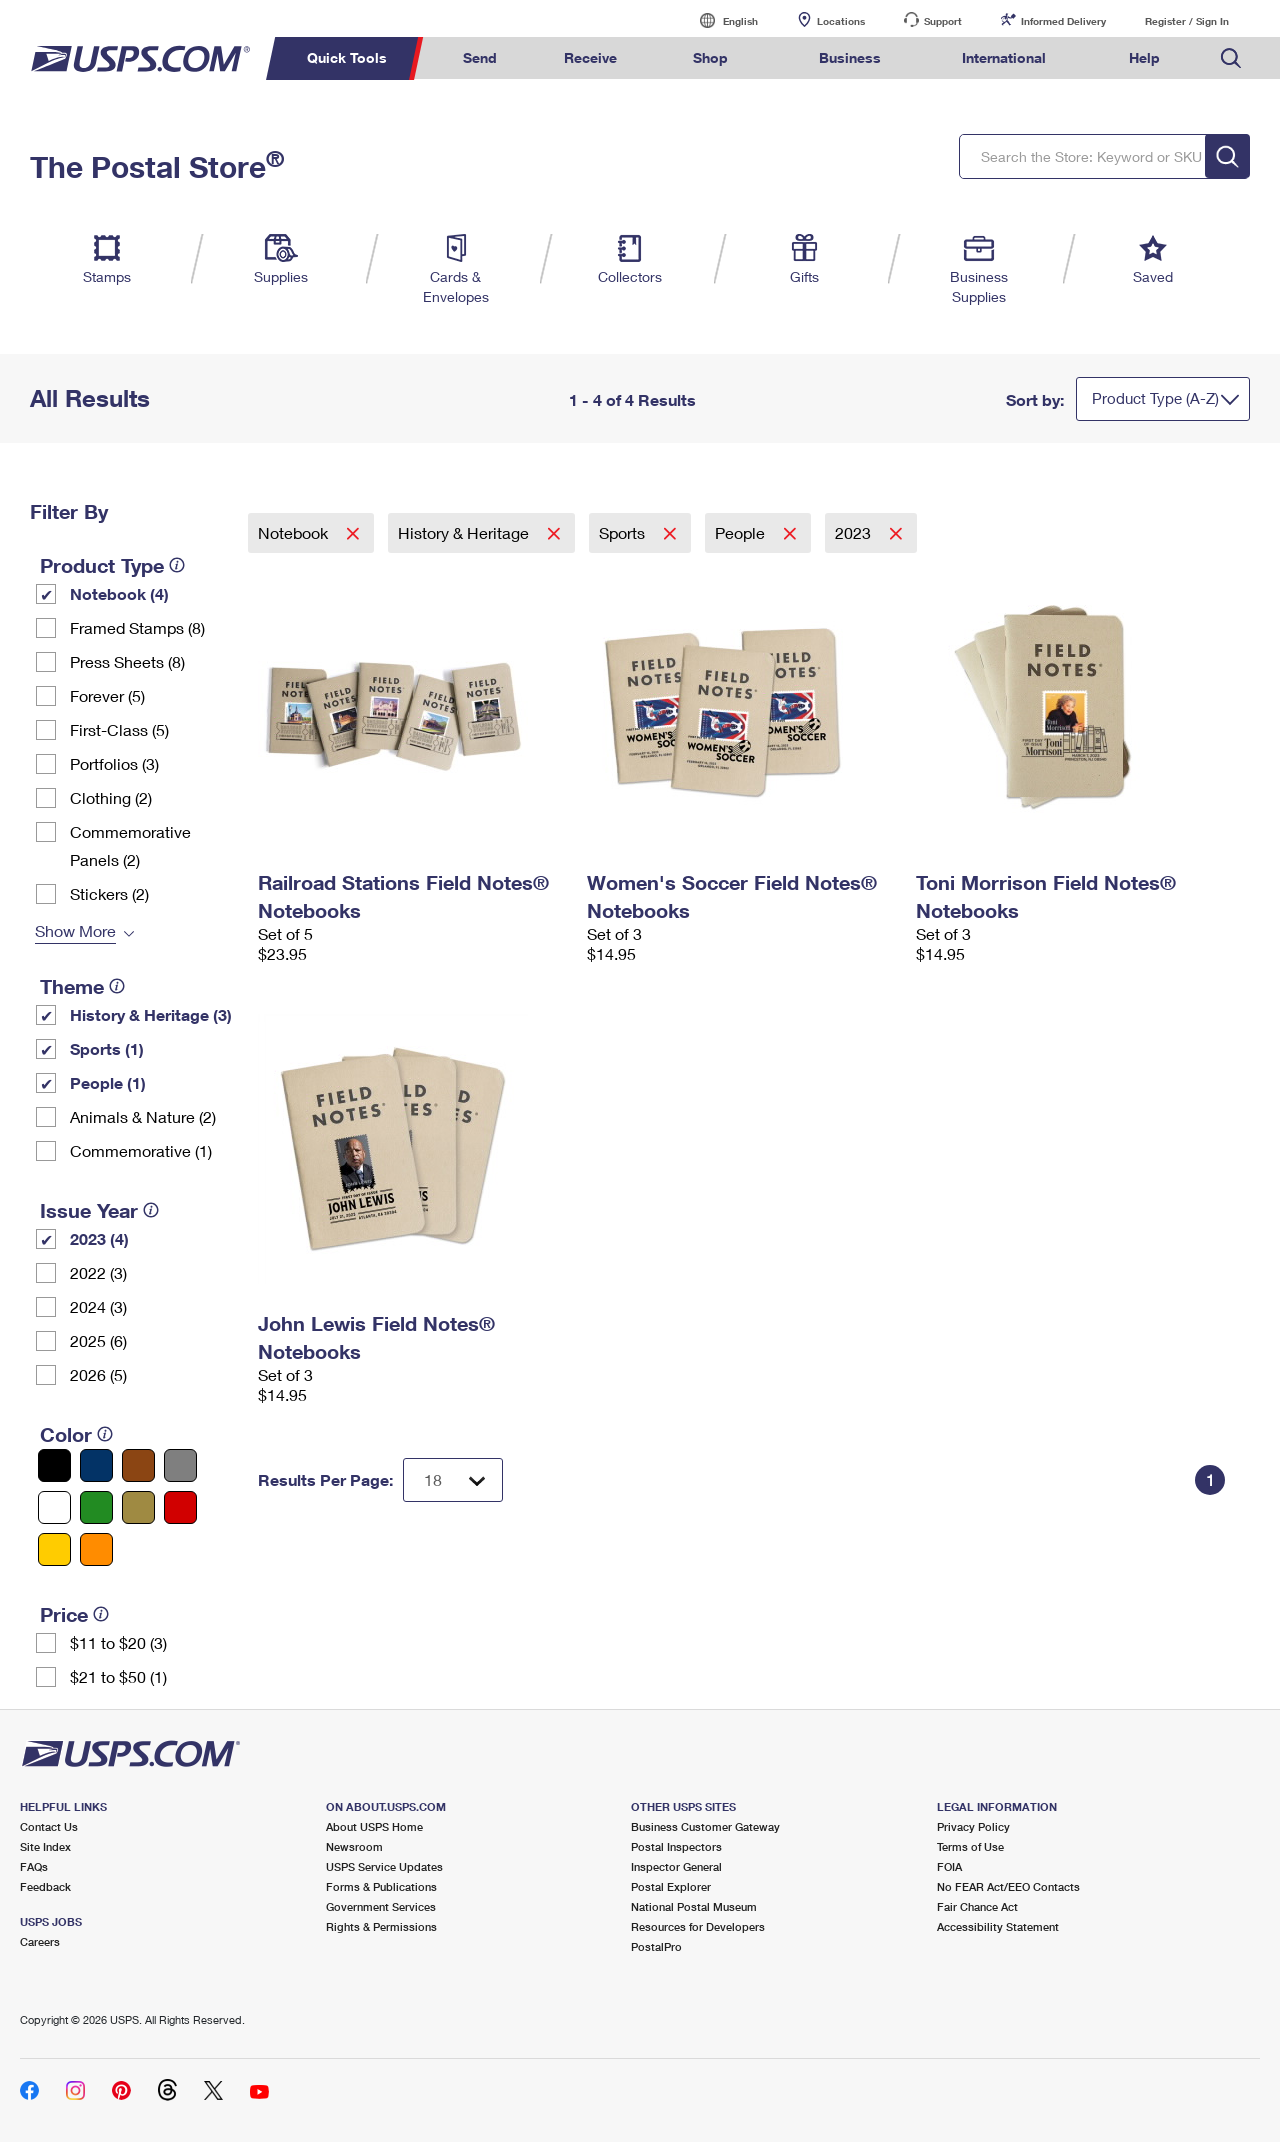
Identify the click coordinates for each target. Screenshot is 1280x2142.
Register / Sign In (1187, 21)
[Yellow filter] (54, 1549)
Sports (624, 532)
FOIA (949, 1866)
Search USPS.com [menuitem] (1231, 58)
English (720, 20)
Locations (841, 21)
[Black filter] (54, 1465)
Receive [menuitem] (590, 57)
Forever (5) (107, 695)
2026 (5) (98, 1374)
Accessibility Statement (998, 1926)
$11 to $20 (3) (118, 1642)
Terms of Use (970, 1846)
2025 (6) (98, 1340)
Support (943, 21)
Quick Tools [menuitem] (347, 57)
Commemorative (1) (141, 1150)
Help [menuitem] (1144, 57)
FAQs (34, 1866)
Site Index (45, 1846)
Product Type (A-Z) (1155, 398)
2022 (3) (98, 1272)
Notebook (295, 532)
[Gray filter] (180, 1465)
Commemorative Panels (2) (130, 845)
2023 (855, 532)
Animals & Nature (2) (143, 1116)
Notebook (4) (119, 593)
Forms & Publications (381, 1886)
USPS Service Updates (384, 1866)
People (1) (108, 1082)
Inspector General (676, 1866)
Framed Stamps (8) (137, 627)
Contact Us (49, 1826)
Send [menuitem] (480, 57)
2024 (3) (98, 1306)
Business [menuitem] (850, 57)
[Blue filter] (96, 1465)
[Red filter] (180, 1507)
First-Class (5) (119, 729)
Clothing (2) (111, 797)
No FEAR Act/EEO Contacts (1008, 1886)
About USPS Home (374, 1826)
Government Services (381, 1906)
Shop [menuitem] (710, 57)
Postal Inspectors (676, 1846)
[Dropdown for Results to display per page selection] (453, 1480)
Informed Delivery (1063, 21)
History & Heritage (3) (151, 1014)
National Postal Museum (694, 1906)
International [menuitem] (1004, 57)
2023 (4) (99, 1238)
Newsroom (354, 1846)
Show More (75, 930)
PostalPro (656, 1946)
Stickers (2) (109, 893)
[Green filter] (96, 1507)
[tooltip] (177, 565)
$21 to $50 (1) (118, 1676)
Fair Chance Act (977, 1906)
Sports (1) (107, 1048)
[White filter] (54, 1507)
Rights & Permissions (381, 1926)
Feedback (45, 1886)
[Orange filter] (96, 1549)
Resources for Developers (698, 1926)
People (742, 532)
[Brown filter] (138, 1465)
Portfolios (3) (114, 763)
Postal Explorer (671, 1886)
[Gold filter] (138, 1507)
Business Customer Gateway (705, 1826)
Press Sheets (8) (127, 661)
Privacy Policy (973, 1826)
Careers (40, 1941)
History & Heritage (465, 532)
